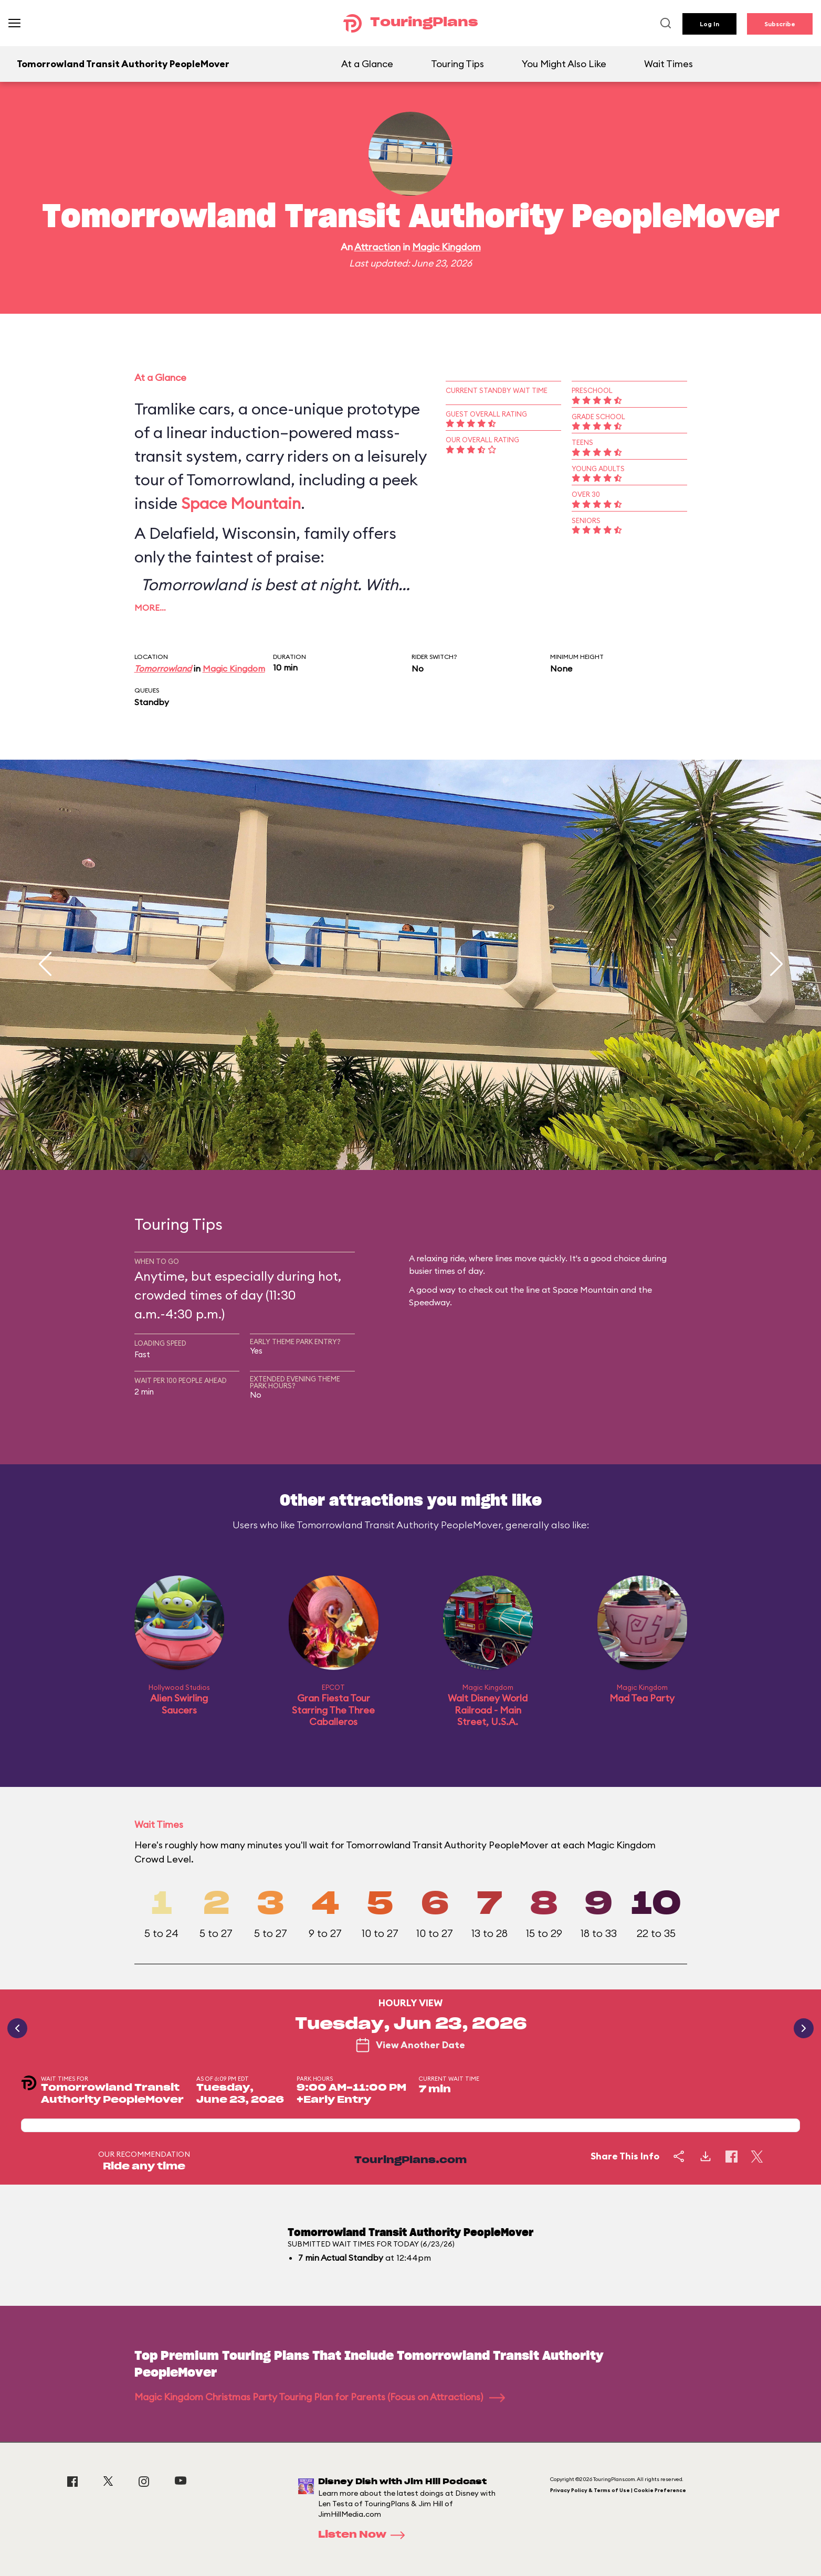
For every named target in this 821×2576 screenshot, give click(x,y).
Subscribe (779, 24)
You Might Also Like (564, 64)
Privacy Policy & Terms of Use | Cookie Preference (618, 2490)
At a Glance (367, 64)
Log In (709, 24)
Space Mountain (241, 503)
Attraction (377, 247)
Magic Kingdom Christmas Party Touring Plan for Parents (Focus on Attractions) (319, 2397)
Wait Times (668, 64)
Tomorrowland (163, 668)
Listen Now (365, 2535)
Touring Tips (457, 64)
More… (150, 607)
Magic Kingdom (446, 247)
